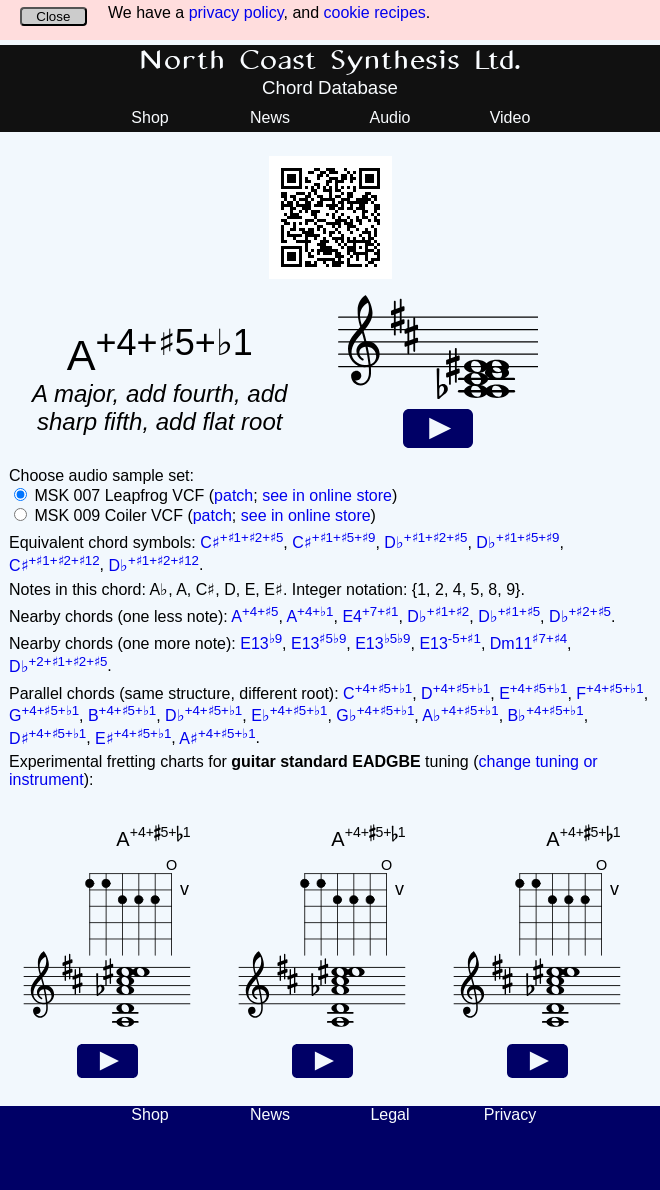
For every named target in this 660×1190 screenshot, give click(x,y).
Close (53, 16)
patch (233, 495)
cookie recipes (375, 12)
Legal (389, 1114)
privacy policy (236, 12)
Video (510, 117)
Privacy (510, 1114)
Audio (390, 117)
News (270, 117)
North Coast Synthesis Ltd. (330, 61)
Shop (149, 117)
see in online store (327, 495)
